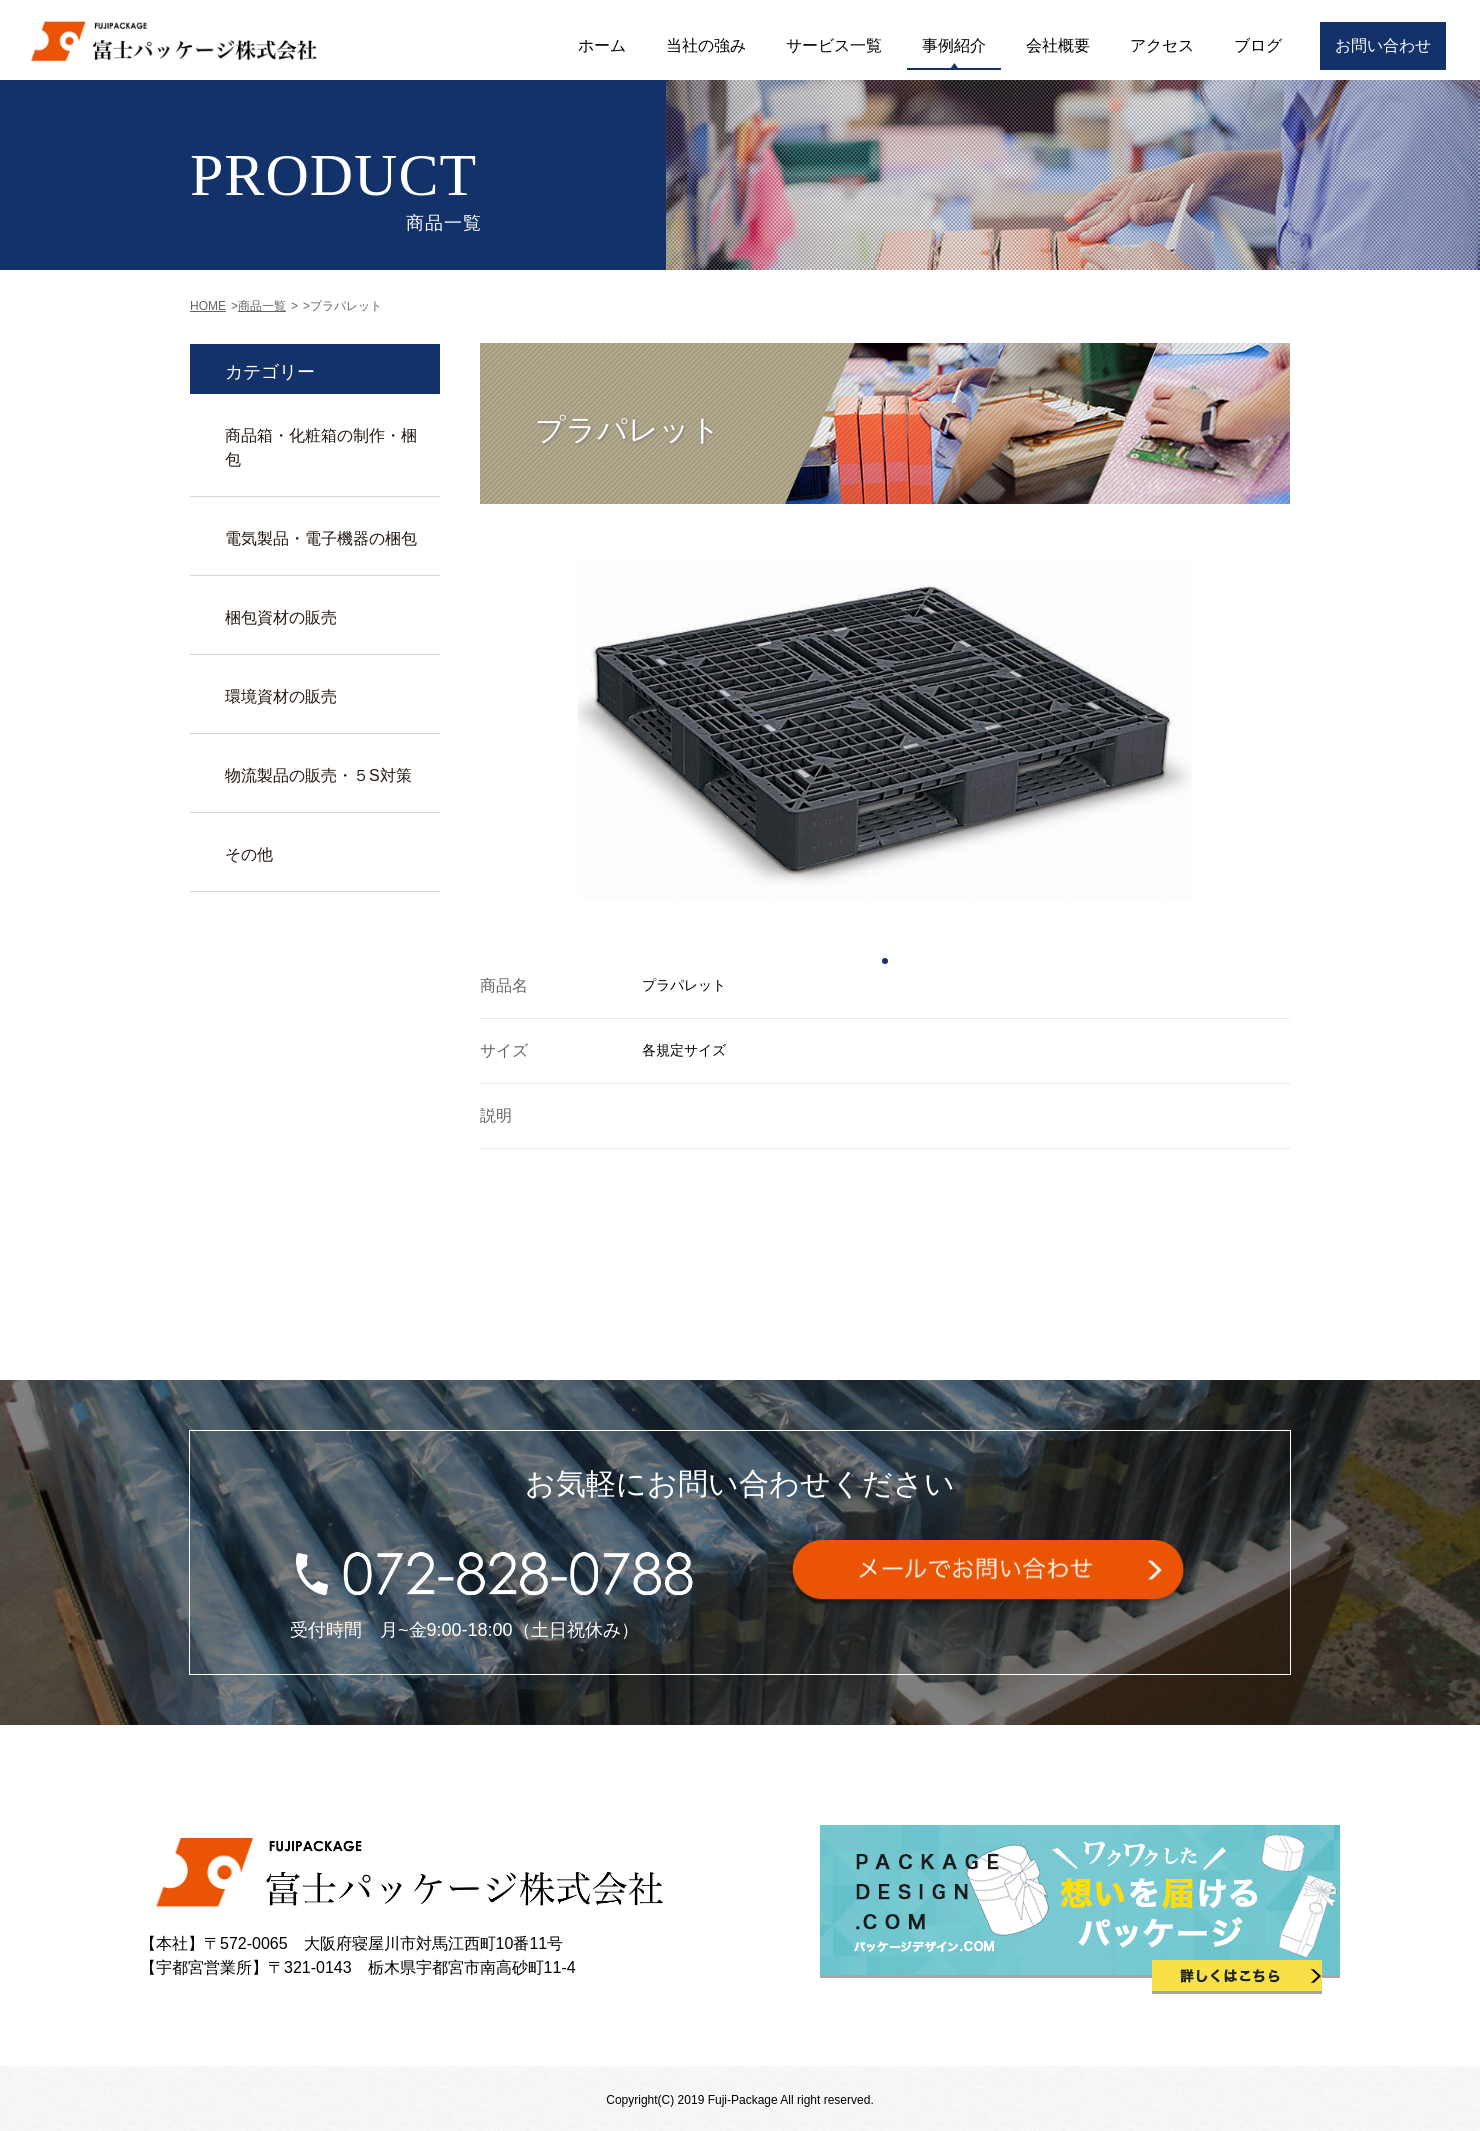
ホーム (602, 45)
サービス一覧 (834, 45)
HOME (208, 306)
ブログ (1258, 45)
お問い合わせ (1383, 45)
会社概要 (1058, 45)
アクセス (1162, 45)
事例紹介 (954, 45)
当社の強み (706, 45)
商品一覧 (262, 306)
